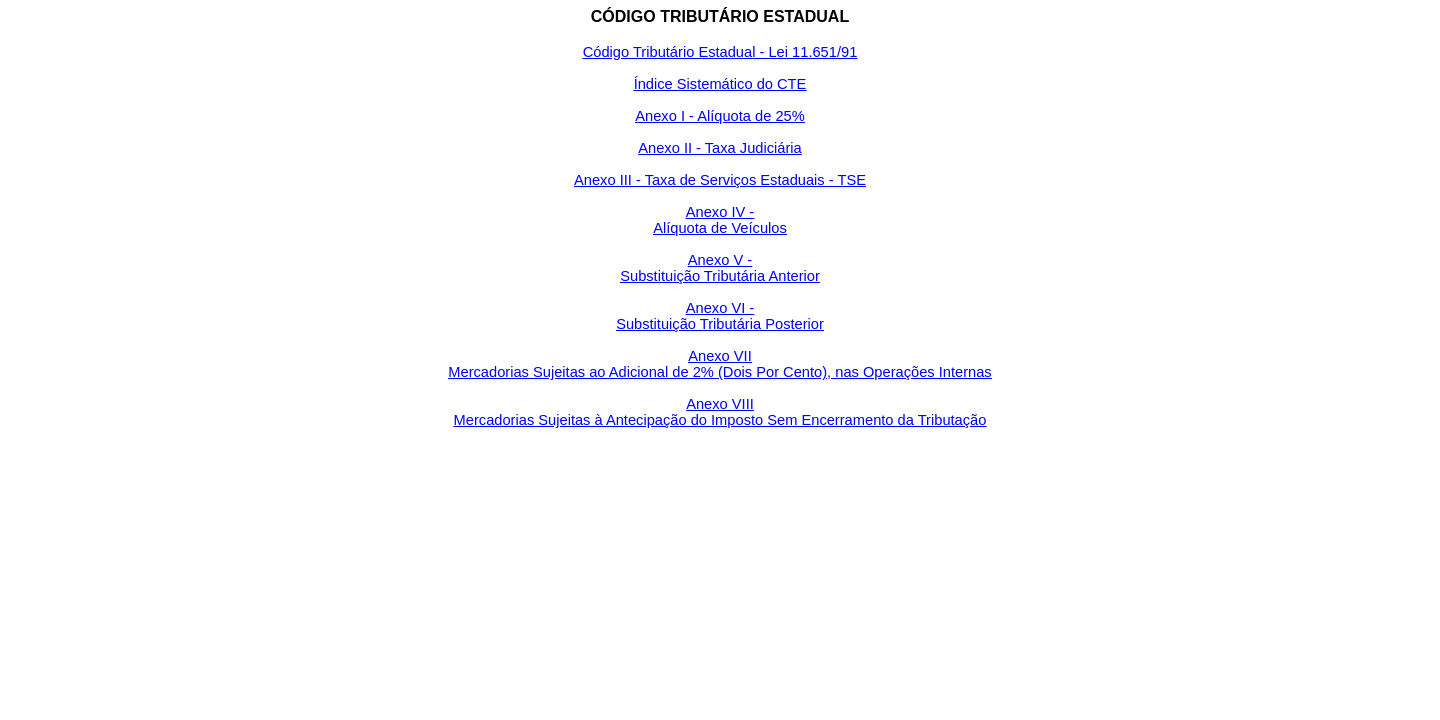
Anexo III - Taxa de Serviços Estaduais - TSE (720, 180)
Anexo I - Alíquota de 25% (719, 116)
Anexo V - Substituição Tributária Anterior (720, 268)
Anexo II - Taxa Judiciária (719, 148)
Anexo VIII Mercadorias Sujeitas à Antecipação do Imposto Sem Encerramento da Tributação (720, 412)
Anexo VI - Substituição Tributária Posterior (720, 316)
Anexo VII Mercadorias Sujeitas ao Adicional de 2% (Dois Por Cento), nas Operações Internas (719, 364)
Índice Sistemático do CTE (720, 84)
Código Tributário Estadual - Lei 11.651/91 (720, 52)
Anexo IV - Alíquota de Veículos (720, 220)
